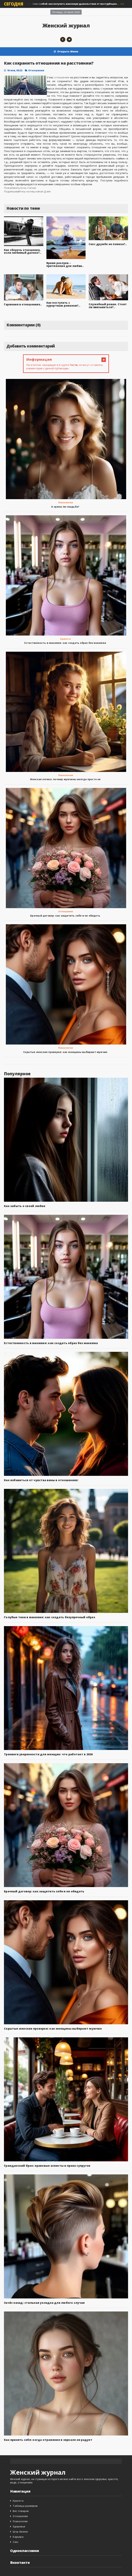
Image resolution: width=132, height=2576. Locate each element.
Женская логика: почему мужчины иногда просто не (65, 779)
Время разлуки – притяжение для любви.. (65, 264)
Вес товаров (21, 2511)
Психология (65, 502)
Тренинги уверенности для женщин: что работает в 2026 (48, 1754)
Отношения (36, 70)
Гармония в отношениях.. (23, 304)
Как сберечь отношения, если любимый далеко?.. (22, 251)
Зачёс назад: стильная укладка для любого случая (44, 2303)
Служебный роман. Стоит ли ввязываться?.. (108, 305)
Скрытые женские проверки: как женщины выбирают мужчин (65, 1052)
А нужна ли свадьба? (65, 506)
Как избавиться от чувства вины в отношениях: (41, 1480)
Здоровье (19, 2526)
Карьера (18, 2536)
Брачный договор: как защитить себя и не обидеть (65, 915)
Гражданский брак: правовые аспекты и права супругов (47, 2166)
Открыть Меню (66, 51)
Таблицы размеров (25, 2505)
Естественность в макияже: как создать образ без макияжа (65, 642)
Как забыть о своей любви (24, 1206)
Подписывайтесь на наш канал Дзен (27, 191)
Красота (65, 638)
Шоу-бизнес (20, 2531)
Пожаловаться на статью (20, 187)
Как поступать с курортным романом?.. (63, 304)
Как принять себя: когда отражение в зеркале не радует (48, 2440)
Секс (72, 3)
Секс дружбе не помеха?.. (108, 244)
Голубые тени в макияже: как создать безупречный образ (49, 1617)
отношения (61, 77)
